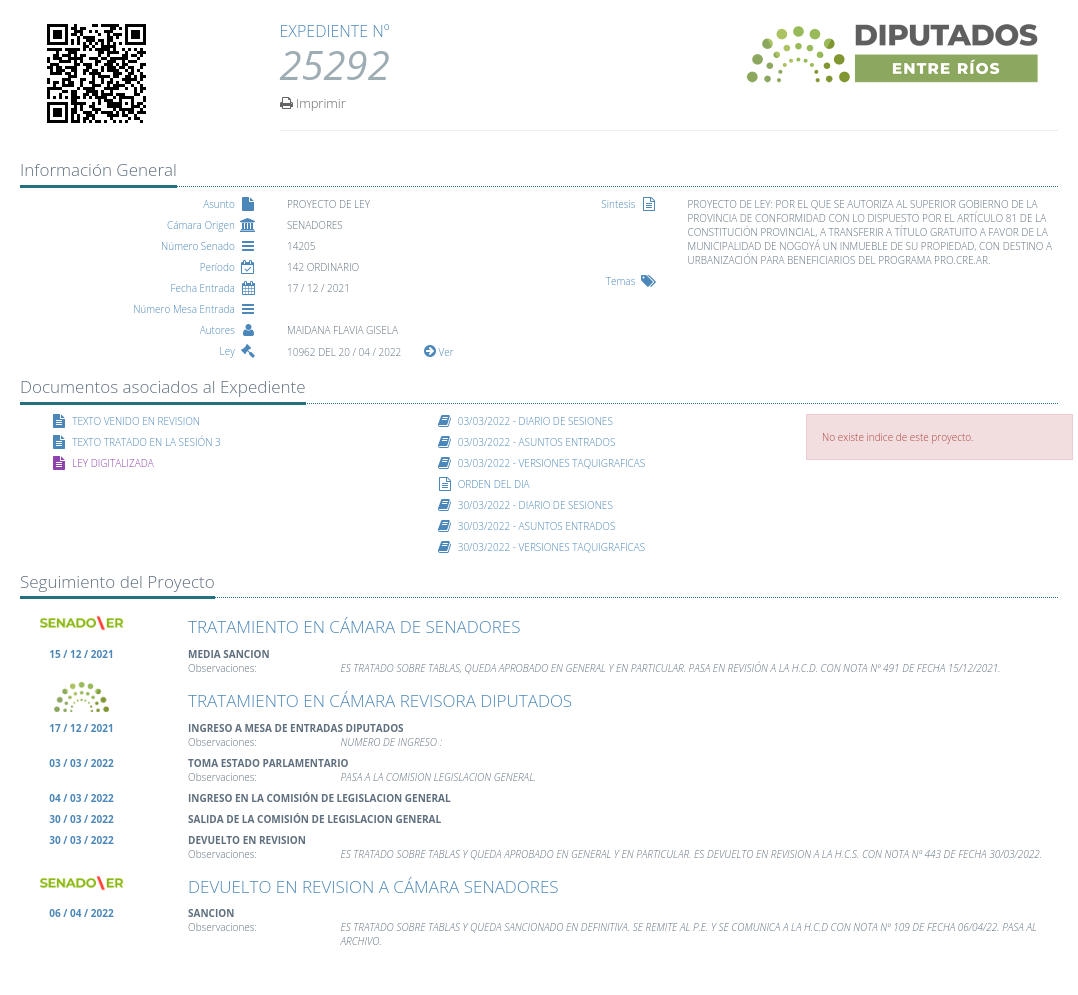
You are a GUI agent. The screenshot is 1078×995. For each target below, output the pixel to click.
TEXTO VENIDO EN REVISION (136, 421)
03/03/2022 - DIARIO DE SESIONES (535, 421)
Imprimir (313, 102)
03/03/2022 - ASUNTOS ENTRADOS (537, 442)
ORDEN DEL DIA (494, 484)
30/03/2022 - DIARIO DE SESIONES (535, 505)
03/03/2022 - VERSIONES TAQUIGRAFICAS (552, 463)
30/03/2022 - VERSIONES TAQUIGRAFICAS (552, 547)
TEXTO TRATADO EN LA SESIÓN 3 (146, 442)
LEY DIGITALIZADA (113, 463)
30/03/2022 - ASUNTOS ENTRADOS (537, 526)
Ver (439, 352)
